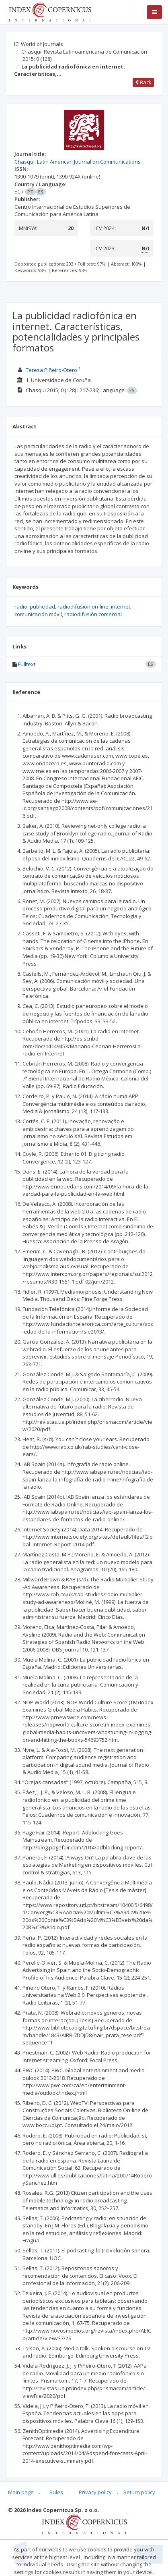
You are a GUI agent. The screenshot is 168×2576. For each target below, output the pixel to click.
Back (143, 82)
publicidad (42, 606)
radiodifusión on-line (83, 606)
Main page (21, 2492)
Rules (56, 2492)
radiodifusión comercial (93, 614)
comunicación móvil (38, 614)
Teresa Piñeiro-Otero (51, 370)
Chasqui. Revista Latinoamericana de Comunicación (84, 51)
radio (20, 606)
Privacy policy (95, 2492)
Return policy (139, 2492)
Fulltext (26, 664)
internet (120, 606)
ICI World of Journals (38, 44)
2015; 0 (37, 58)
